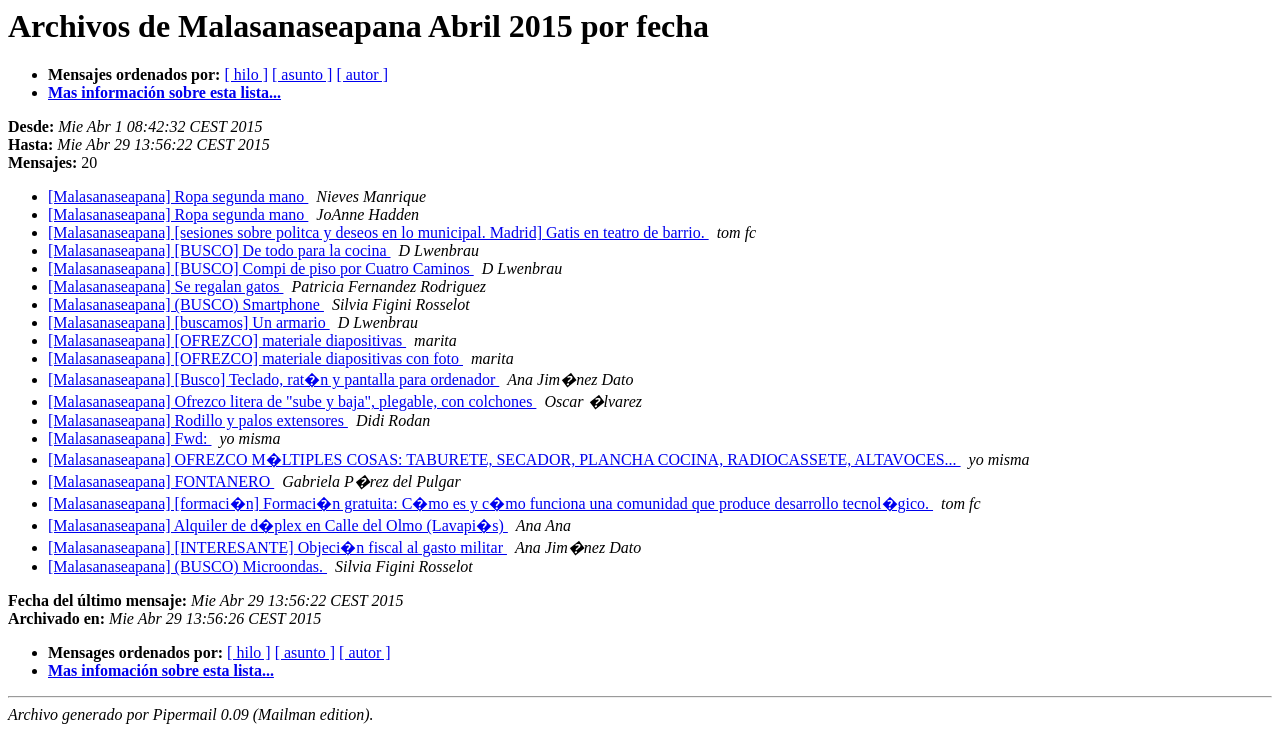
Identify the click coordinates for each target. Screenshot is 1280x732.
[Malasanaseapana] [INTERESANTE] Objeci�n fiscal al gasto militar (277, 547)
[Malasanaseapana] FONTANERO (161, 481)
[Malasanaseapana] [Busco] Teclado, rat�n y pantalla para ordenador (273, 379)
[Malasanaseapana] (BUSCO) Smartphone (186, 304)
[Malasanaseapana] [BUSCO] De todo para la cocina (219, 250)
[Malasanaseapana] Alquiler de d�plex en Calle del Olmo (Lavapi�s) (278, 525)
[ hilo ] (246, 74)
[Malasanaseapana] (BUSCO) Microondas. (187, 566)
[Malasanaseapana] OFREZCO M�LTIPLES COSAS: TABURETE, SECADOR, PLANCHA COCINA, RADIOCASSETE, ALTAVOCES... (504, 459)
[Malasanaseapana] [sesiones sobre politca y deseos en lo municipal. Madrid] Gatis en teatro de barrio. (378, 232)
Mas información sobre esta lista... (164, 92)
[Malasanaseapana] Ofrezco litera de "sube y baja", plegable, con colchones (292, 401)
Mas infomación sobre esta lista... (161, 670)
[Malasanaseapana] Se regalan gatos (165, 286)
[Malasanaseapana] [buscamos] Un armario (189, 322)
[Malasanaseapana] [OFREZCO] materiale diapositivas (227, 340)
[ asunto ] (302, 74)
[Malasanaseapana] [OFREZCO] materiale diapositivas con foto (255, 358)
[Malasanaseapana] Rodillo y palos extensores (198, 420)
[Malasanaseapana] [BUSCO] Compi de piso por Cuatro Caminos (261, 268)
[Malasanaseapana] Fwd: (130, 438)
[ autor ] (362, 74)
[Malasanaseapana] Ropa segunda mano (178, 196)
